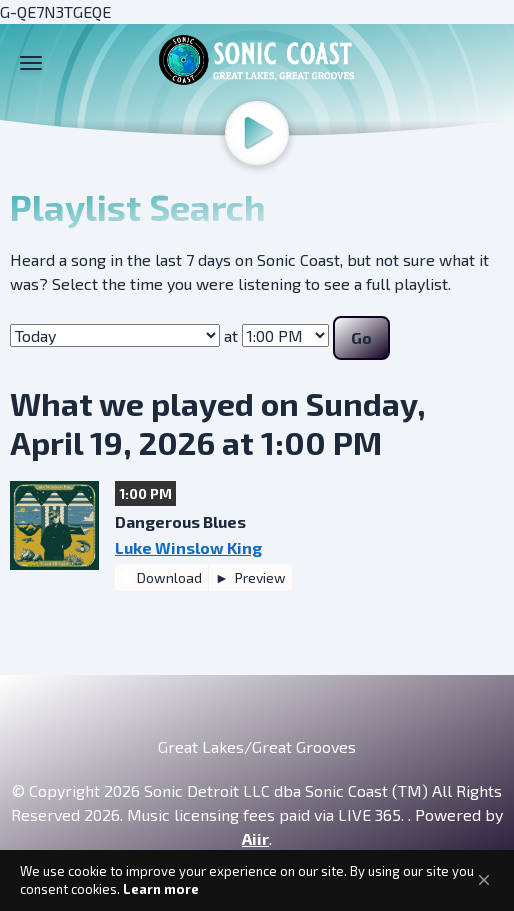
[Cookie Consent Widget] (257, 880)
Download (169, 577)
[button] (484, 880)
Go (361, 337)
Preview (259, 577)
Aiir (255, 838)
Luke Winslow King (188, 547)
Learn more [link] (161, 889)
